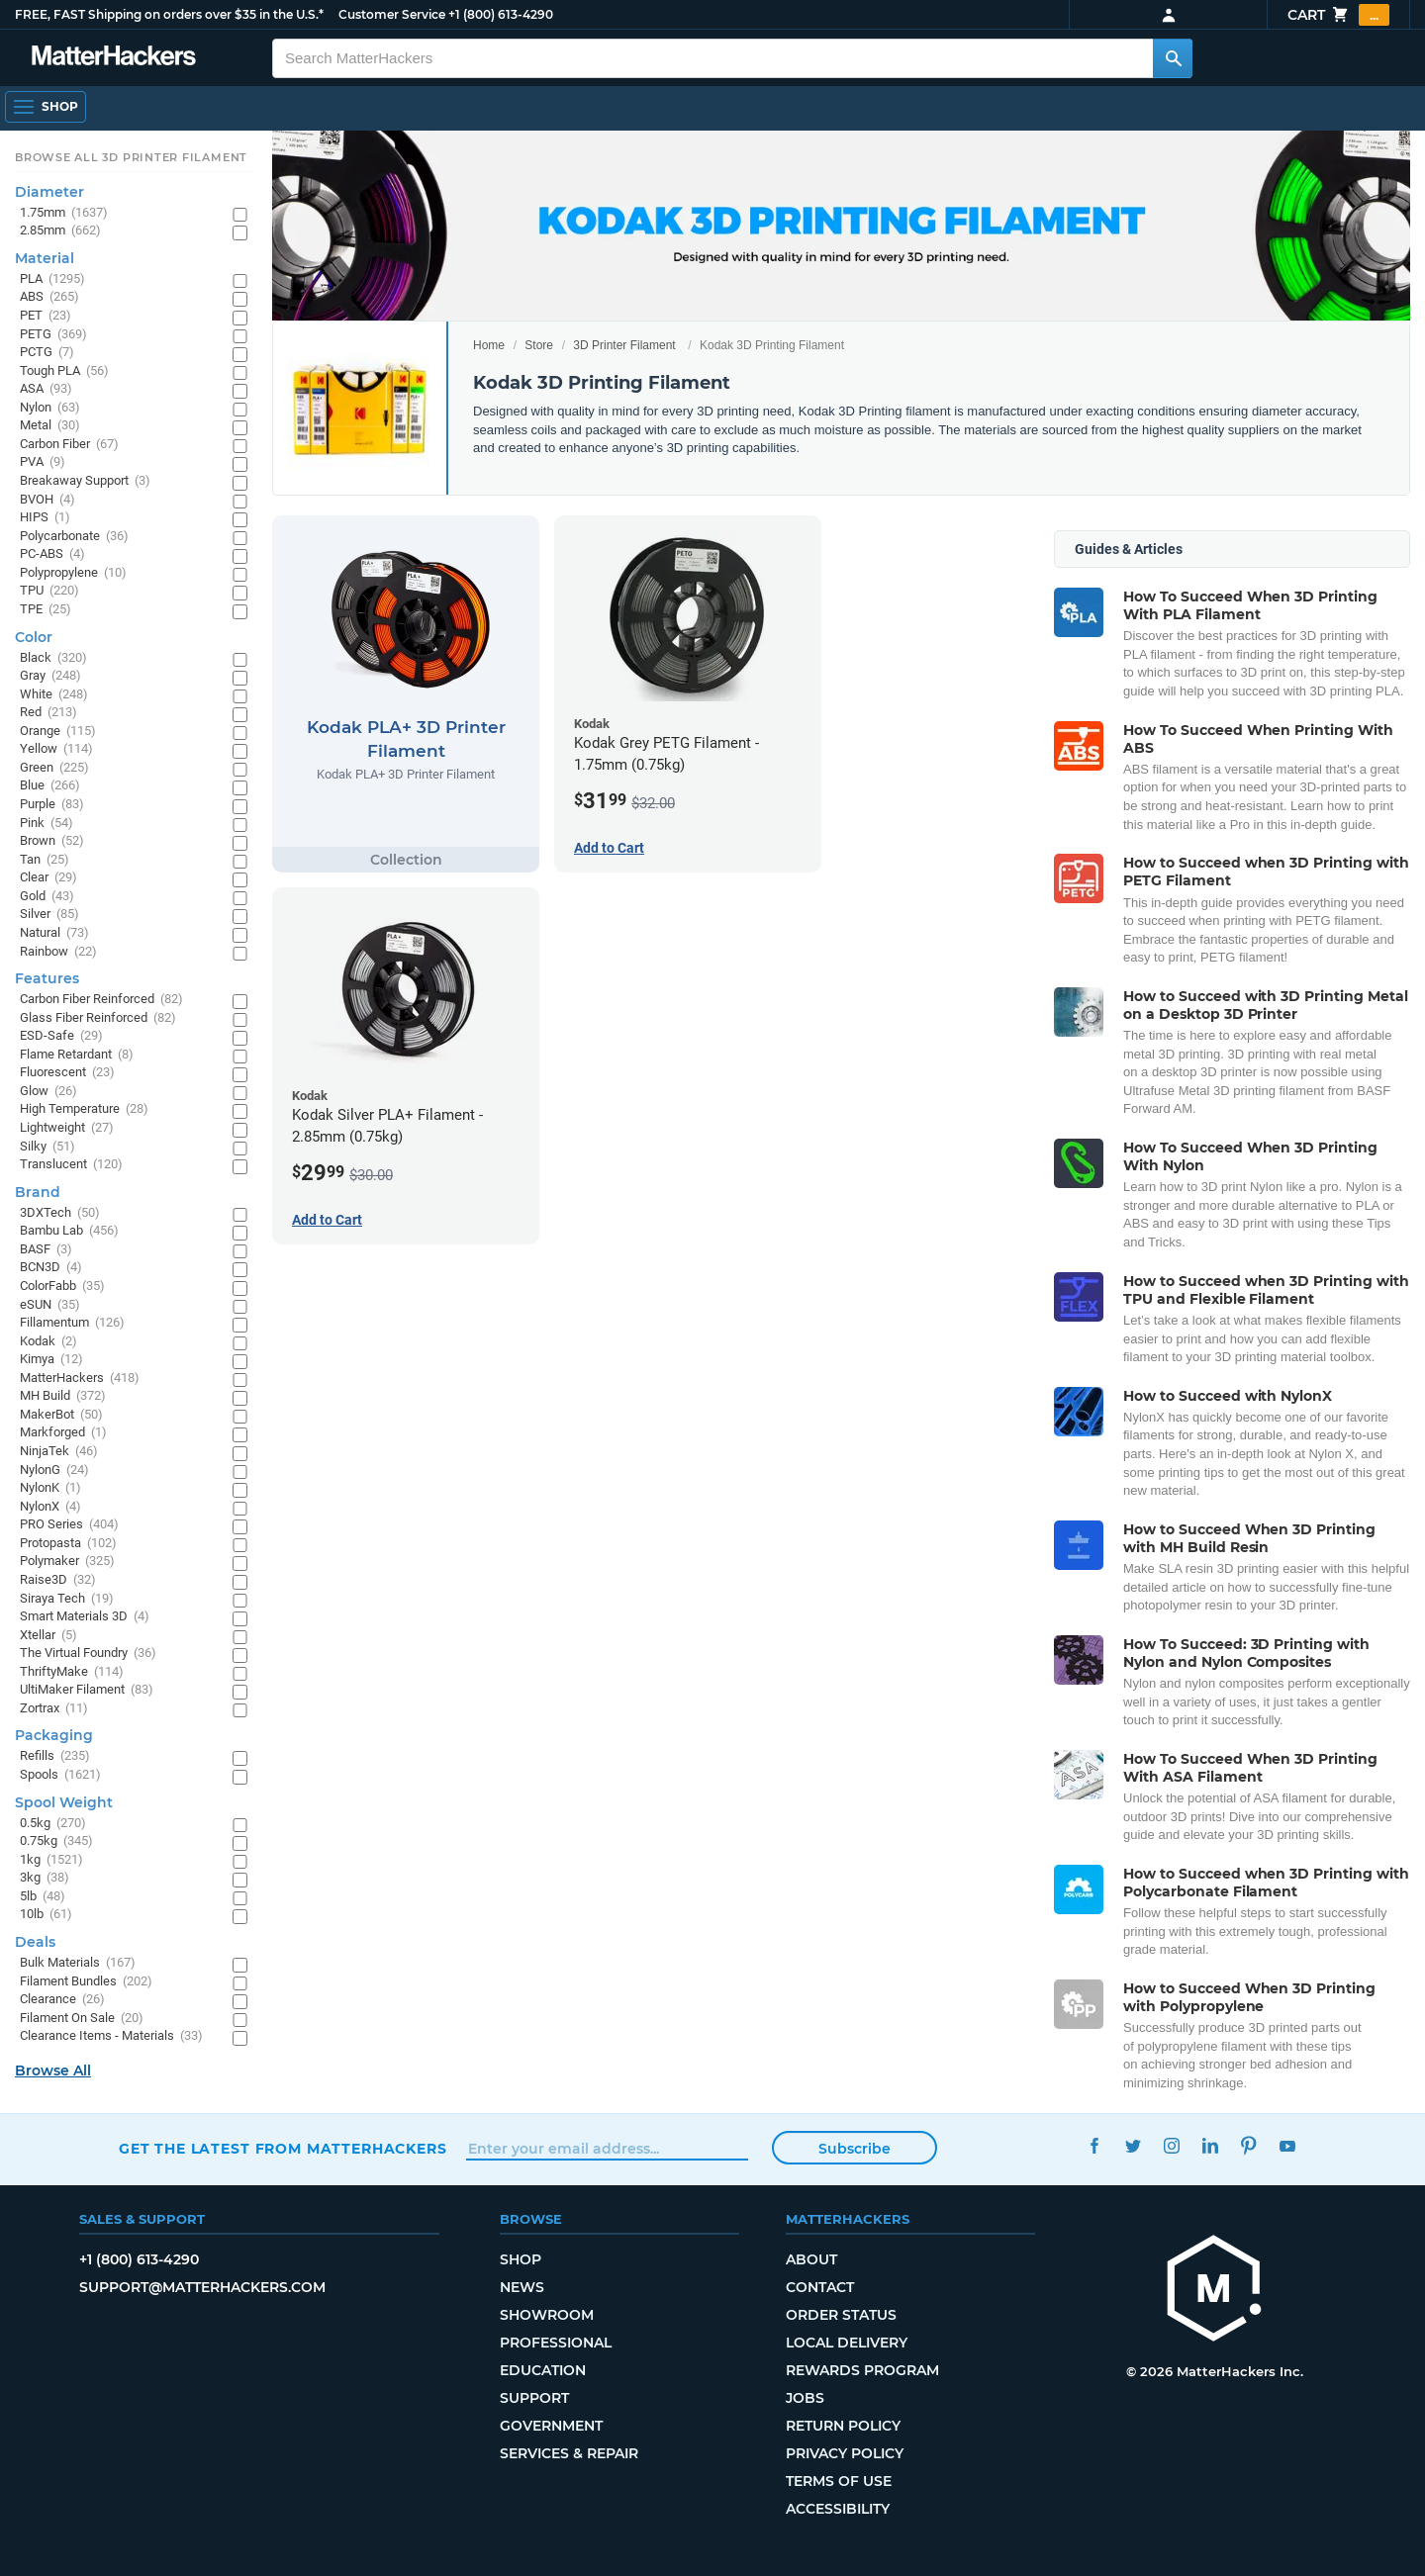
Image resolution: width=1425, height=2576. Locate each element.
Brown (52, 841)
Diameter (49, 192)
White (54, 695)
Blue (50, 786)
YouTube (1287, 2146)
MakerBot (61, 1415)
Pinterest (1248, 2146)
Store (538, 345)
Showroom (547, 2315)
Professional (556, 2342)
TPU (49, 591)
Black (53, 658)
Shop (520, 2259)
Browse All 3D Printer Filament (131, 157)
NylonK (50, 1488)
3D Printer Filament (624, 345)
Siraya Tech (67, 1599)
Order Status (841, 2315)
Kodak (48, 1342)
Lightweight (67, 1128)
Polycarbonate (74, 536)
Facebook (1094, 2146)
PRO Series (69, 1525)
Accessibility (838, 2509)
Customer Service (391, 14)
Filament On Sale (81, 2018)
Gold (47, 896)
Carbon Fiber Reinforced (101, 999)
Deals (35, 1942)
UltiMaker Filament (86, 1690)
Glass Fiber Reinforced (98, 1018)
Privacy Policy (844, 2453)
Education (543, 2370)
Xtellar (48, 1635)
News (522, 2287)
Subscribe (854, 2149)
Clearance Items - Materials (111, 2036)
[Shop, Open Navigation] (45, 107)
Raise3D (58, 1580)
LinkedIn (1209, 2146)
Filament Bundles (86, 1982)
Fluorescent (67, 1072)
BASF (46, 1250)
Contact (820, 2287)
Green (54, 768)
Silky (47, 1147)
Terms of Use (839, 2481)
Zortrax (54, 1709)
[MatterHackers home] (1214, 2290)
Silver (49, 914)
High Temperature (84, 1109)
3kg (44, 1878)
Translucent (71, 1164)
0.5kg (53, 1823)
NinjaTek (59, 1451)
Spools (60, 1775)
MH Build (63, 1396)
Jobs (805, 2398)
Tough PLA (64, 371)
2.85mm (60, 231)
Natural (54, 933)
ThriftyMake (72, 1672)
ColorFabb (62, 1286)
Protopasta (68, 1543)
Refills (55, 1756)
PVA (42, 462)
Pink (46, 823)
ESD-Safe (61, 1036)
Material (44, 258)
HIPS (45, 517)
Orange (58, 731)
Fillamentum (72, 1323)
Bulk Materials (78, 1963)
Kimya (51, 1359)
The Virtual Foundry (88, 1653)
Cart (1338, 15)
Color (33, 637)
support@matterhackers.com (202, 2287)
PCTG (47, 352)
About (811, 2259)
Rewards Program (862, 2370)
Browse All (53, 2070)
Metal (50, 425)
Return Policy (843, 2426)
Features (47, 978)
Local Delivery (846, 2342)
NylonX (50, 1507)
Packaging (54, 1735)
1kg (51, 1860)
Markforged (63, 1433)
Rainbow (58, 952)
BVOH (47, 500)
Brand (37, 1192)
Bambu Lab (69, 1231)
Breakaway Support (85, 481)
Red (48, 712)
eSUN (50, 1305)
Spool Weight (64, 1802)
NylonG (54, 1470)
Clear (48, 878)
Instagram (1171, 2146)
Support (534, 2398)
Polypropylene (73, 573)
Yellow (56, 749)
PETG (53, 334)
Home (489, 345)
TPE (45, 609)
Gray (50, 676)
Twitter (1132, 2146)
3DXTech (60, 1213)
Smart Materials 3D (84, 1617)
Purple (52, 804)
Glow (48, 1091)
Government (551, 2426)
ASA (46, 389)
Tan (44, 860)
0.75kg (56, 1841)
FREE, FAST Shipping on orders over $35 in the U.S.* (169, 14)
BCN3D (51, 1267)
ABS (49, 297)
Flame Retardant (77, 1055)
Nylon (50, 408)
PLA (52, 279)
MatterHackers (80, 1378)
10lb (46, 1914)
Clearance (62, 1999)
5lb (42, 1896)
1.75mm (64, 213)
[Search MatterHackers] (1172, 58)
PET (45, 316)
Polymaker (67, 1561)
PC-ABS (52, 554)
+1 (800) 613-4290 (500, 14)
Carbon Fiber (69, 444)
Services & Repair (569, 2453)
